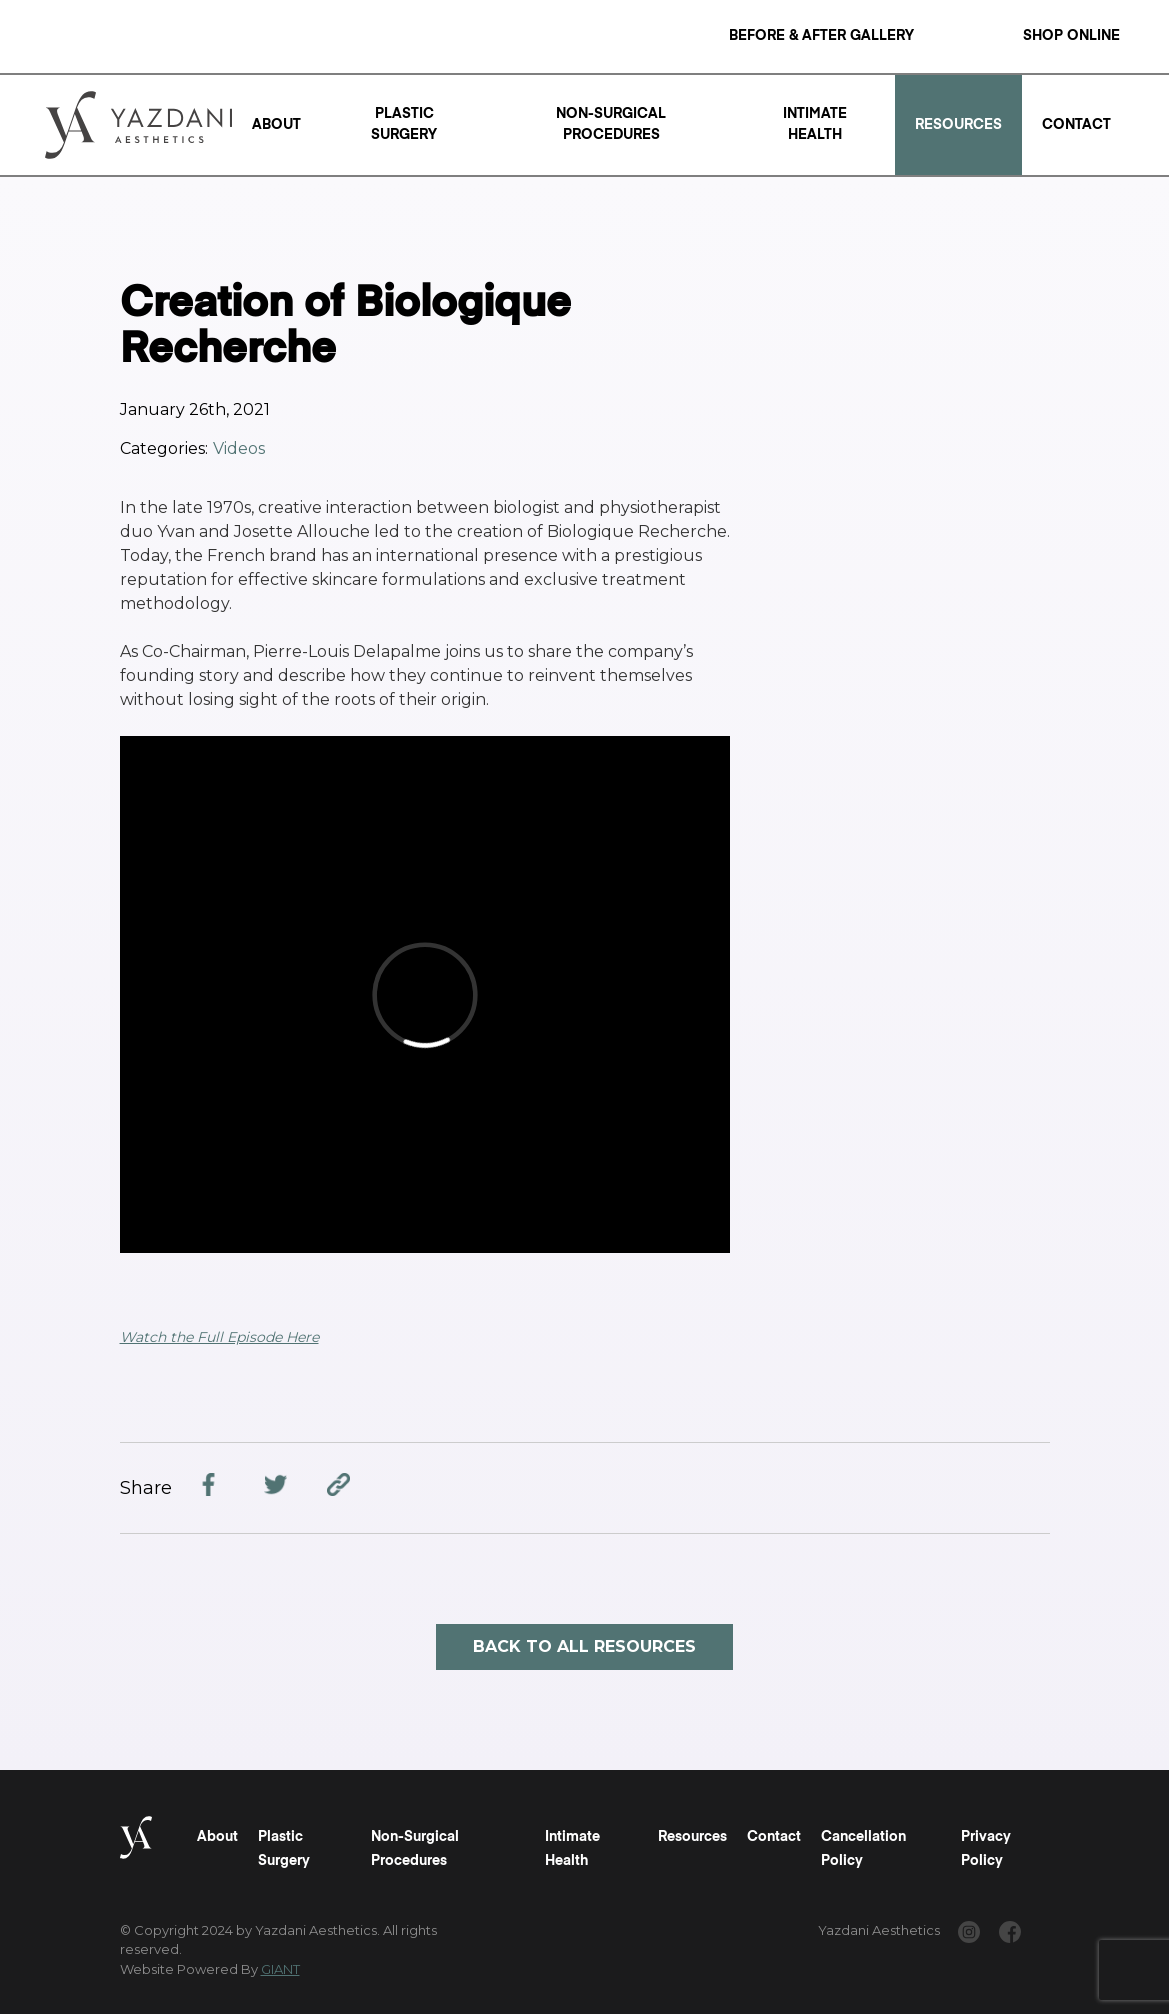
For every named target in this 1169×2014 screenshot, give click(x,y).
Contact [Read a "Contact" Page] (1076, 125)
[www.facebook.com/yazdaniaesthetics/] (1010, 1935)
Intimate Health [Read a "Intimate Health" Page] (815, 124)
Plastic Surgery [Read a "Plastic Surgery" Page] (404, 124)
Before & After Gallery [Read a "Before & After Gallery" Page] (821, 36)
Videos (239, 448)
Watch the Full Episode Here (219, 1337)
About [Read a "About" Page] (276, 125)
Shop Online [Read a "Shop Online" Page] (1071, 36)
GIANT (280, 1969)
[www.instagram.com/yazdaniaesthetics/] (969, 1935)
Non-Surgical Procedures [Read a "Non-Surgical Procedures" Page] (611, 124)
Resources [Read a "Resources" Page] (958, 125)
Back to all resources (584, 1646)
